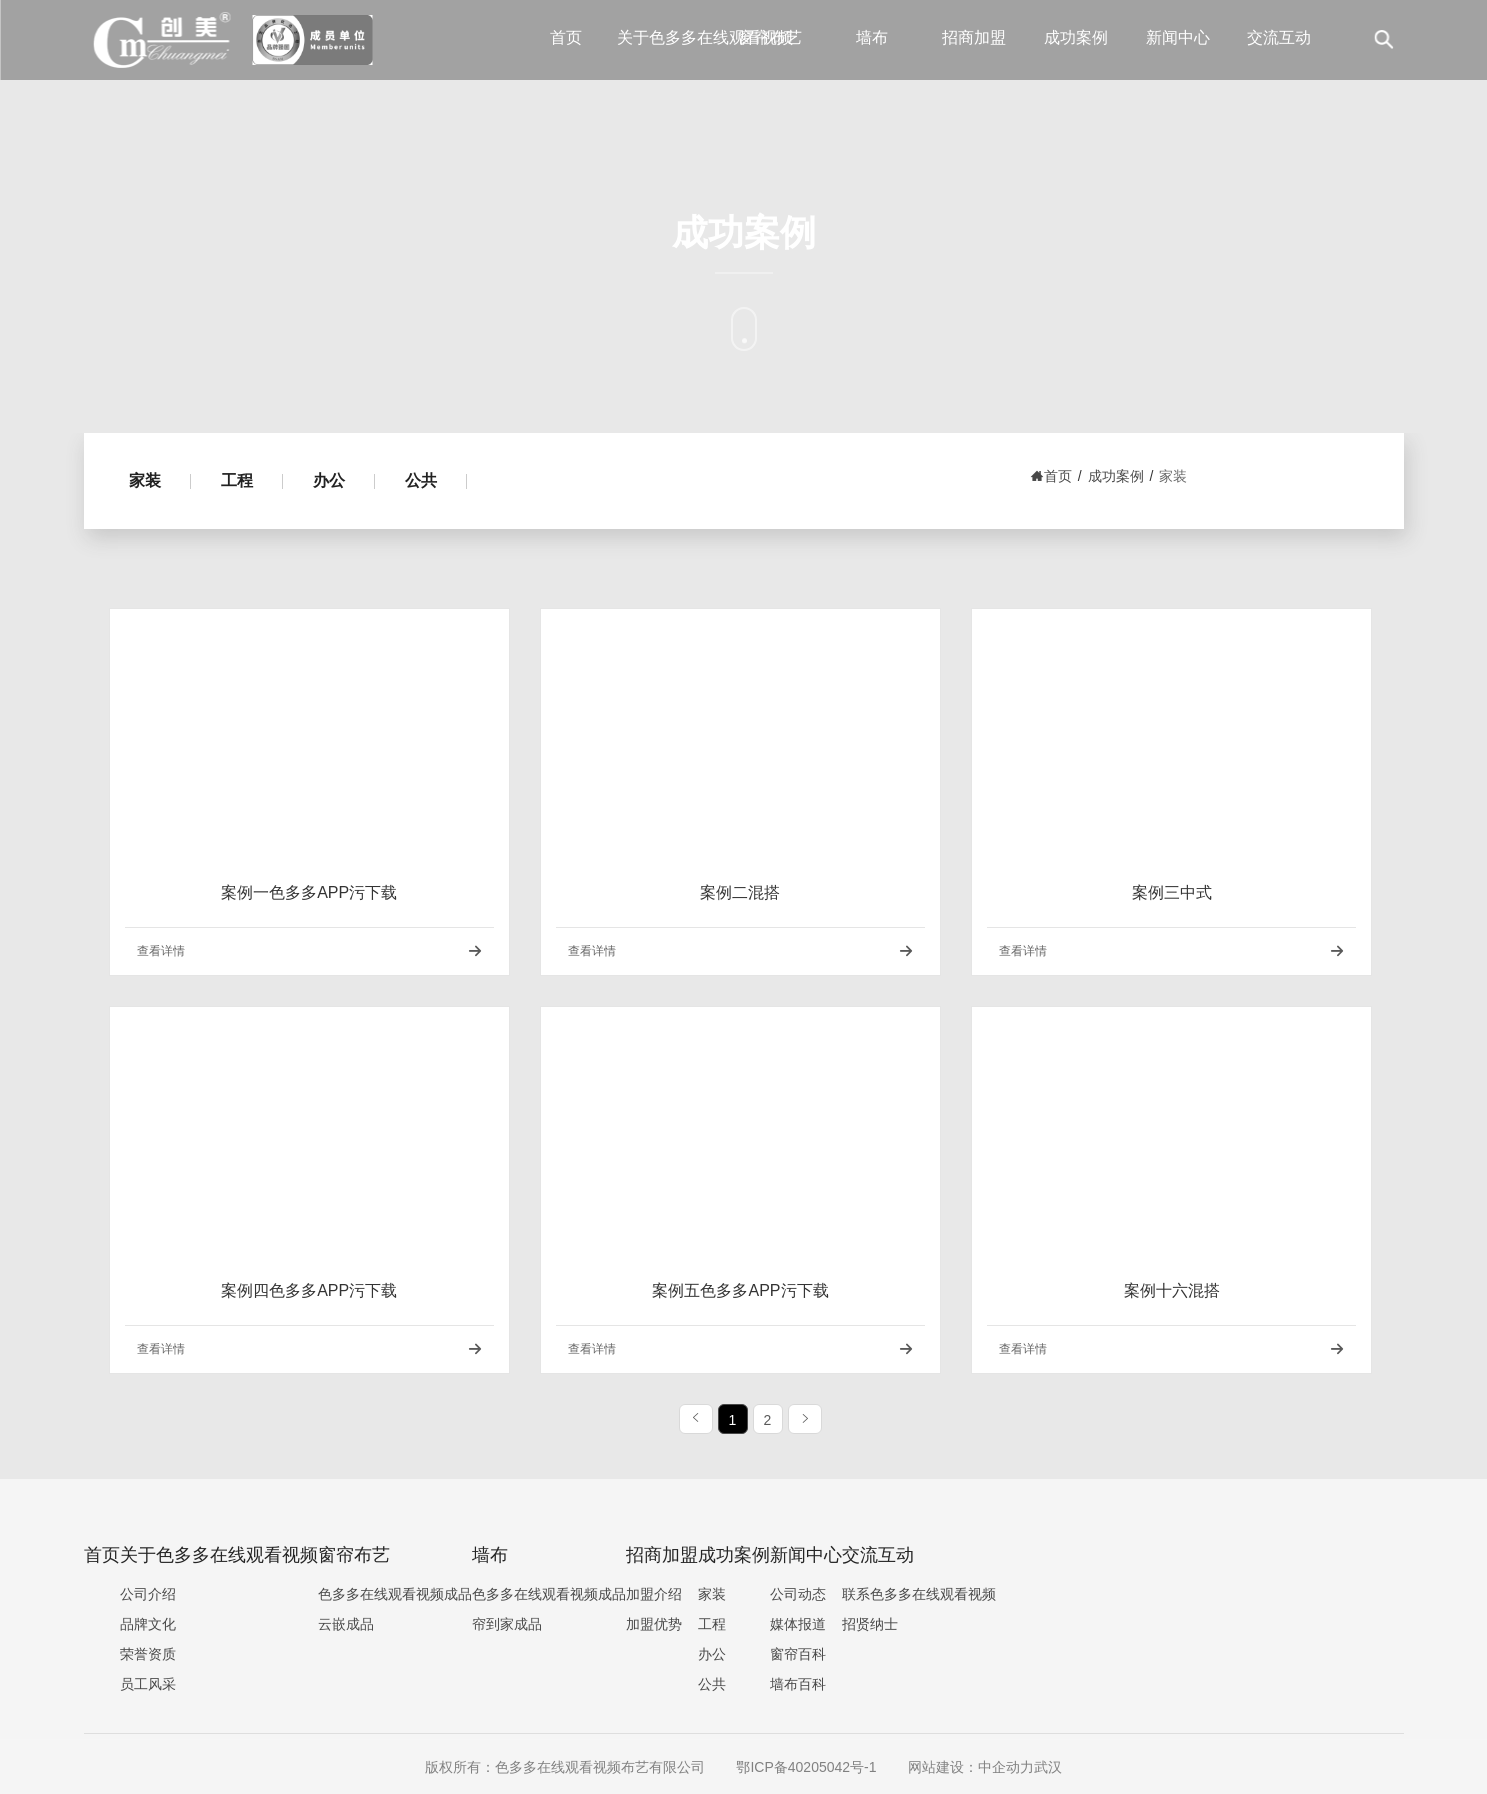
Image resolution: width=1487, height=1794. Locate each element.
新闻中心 (1178, 37)
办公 (329, 480)
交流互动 (1279, 37)
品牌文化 (148, 1624)
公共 (421, 480)
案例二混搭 (740, 892)
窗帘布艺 (770, 37)
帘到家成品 (507, 1624)
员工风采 (148, 1684)
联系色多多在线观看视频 (919, 1594)
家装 (145, 480)
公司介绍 (148, 1594)
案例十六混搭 (1172, 1290)
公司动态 (798, 1594)
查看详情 (161, 951)
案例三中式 (1172, 892)
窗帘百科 (798, 1654)
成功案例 (1076, 37)
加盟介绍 (654, 1594)
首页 (566, 37)
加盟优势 (654, 1624)
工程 (237, 480)
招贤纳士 (870, 1624)
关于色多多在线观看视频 (668, 37)
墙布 (872, 37)
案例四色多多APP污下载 (309, 1290)
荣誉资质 (148, 1654)
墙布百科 (798, 1684)
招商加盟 (974, 37)
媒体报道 (798, 1624)
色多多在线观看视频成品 (395, 1594)
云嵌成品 (346, 1624)
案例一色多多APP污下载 (309, 892)
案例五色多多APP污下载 (740, 1290)
